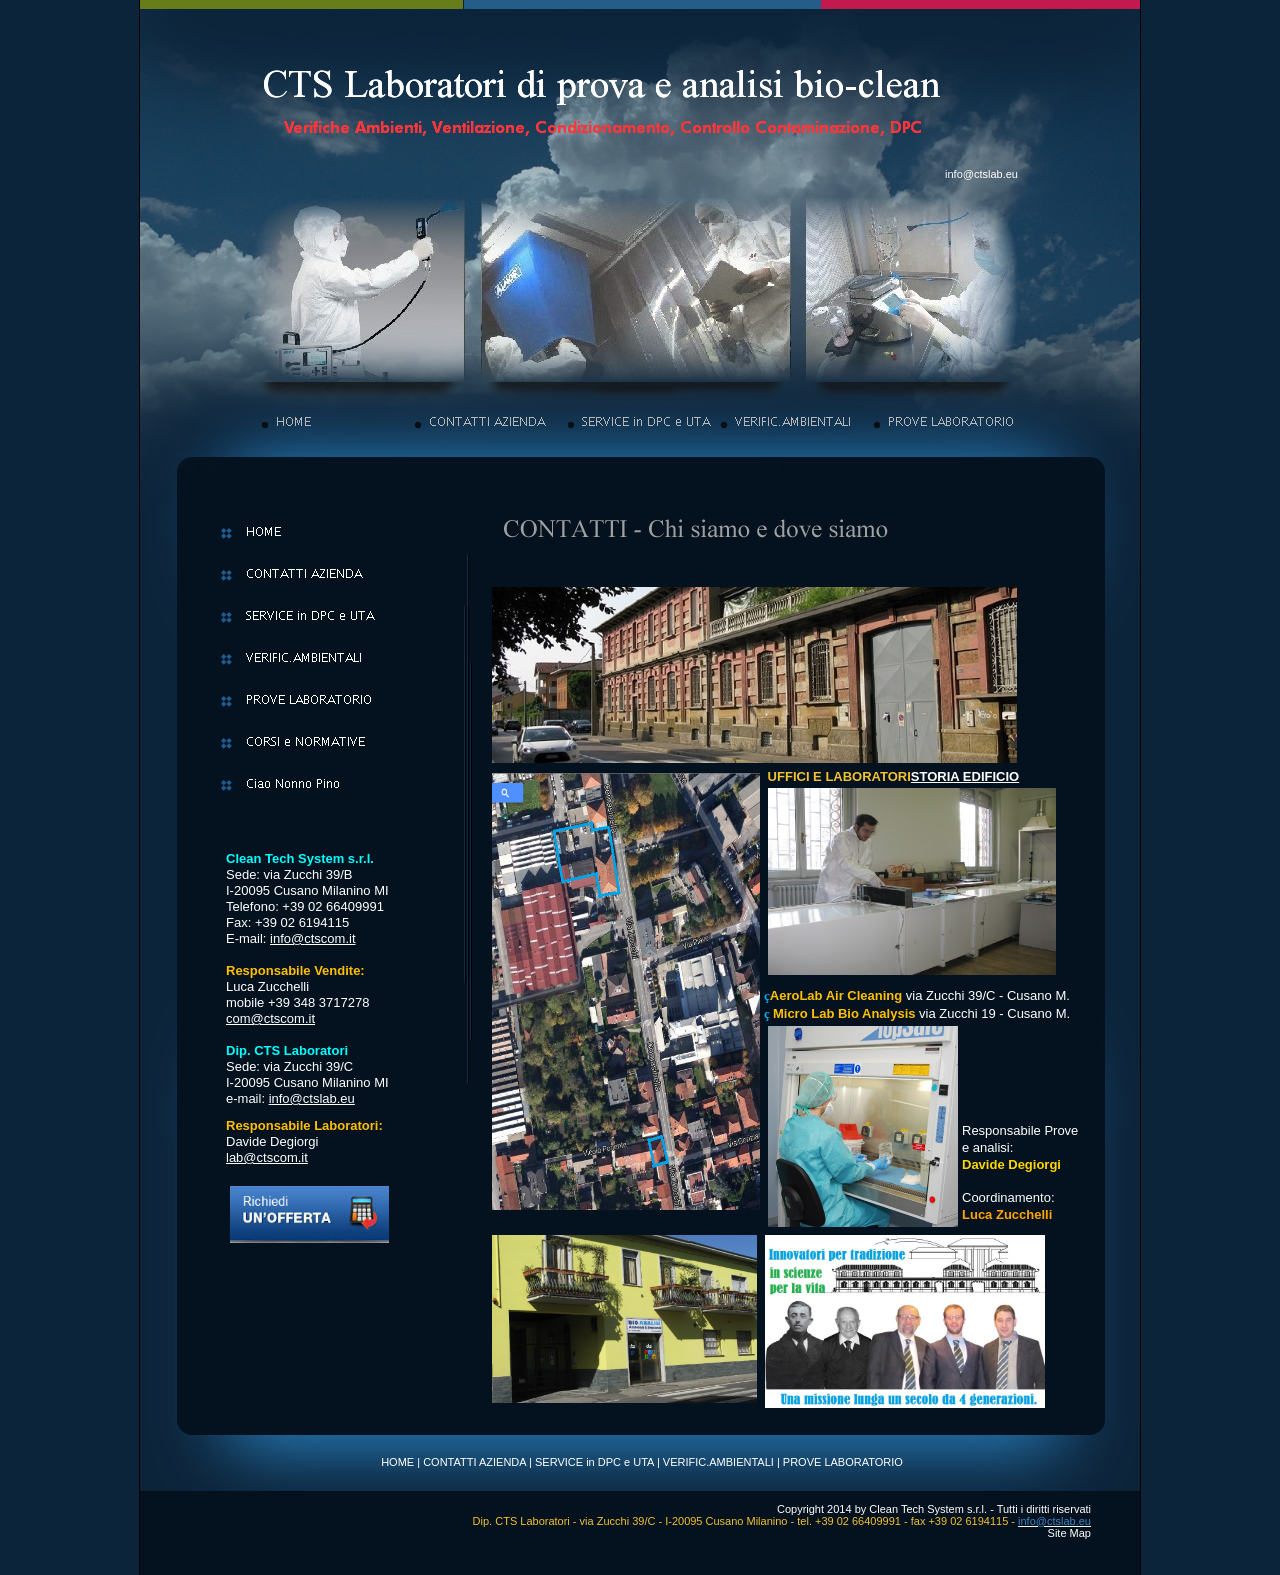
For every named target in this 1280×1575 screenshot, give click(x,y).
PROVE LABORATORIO (843, 1462)
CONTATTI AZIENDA (474, 1462)
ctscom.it (329, 938)
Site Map (1069, 1533)
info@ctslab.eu (981, 174)
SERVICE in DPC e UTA (594, 1462)
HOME (397, 1462)
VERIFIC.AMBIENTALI (718, 1462)
